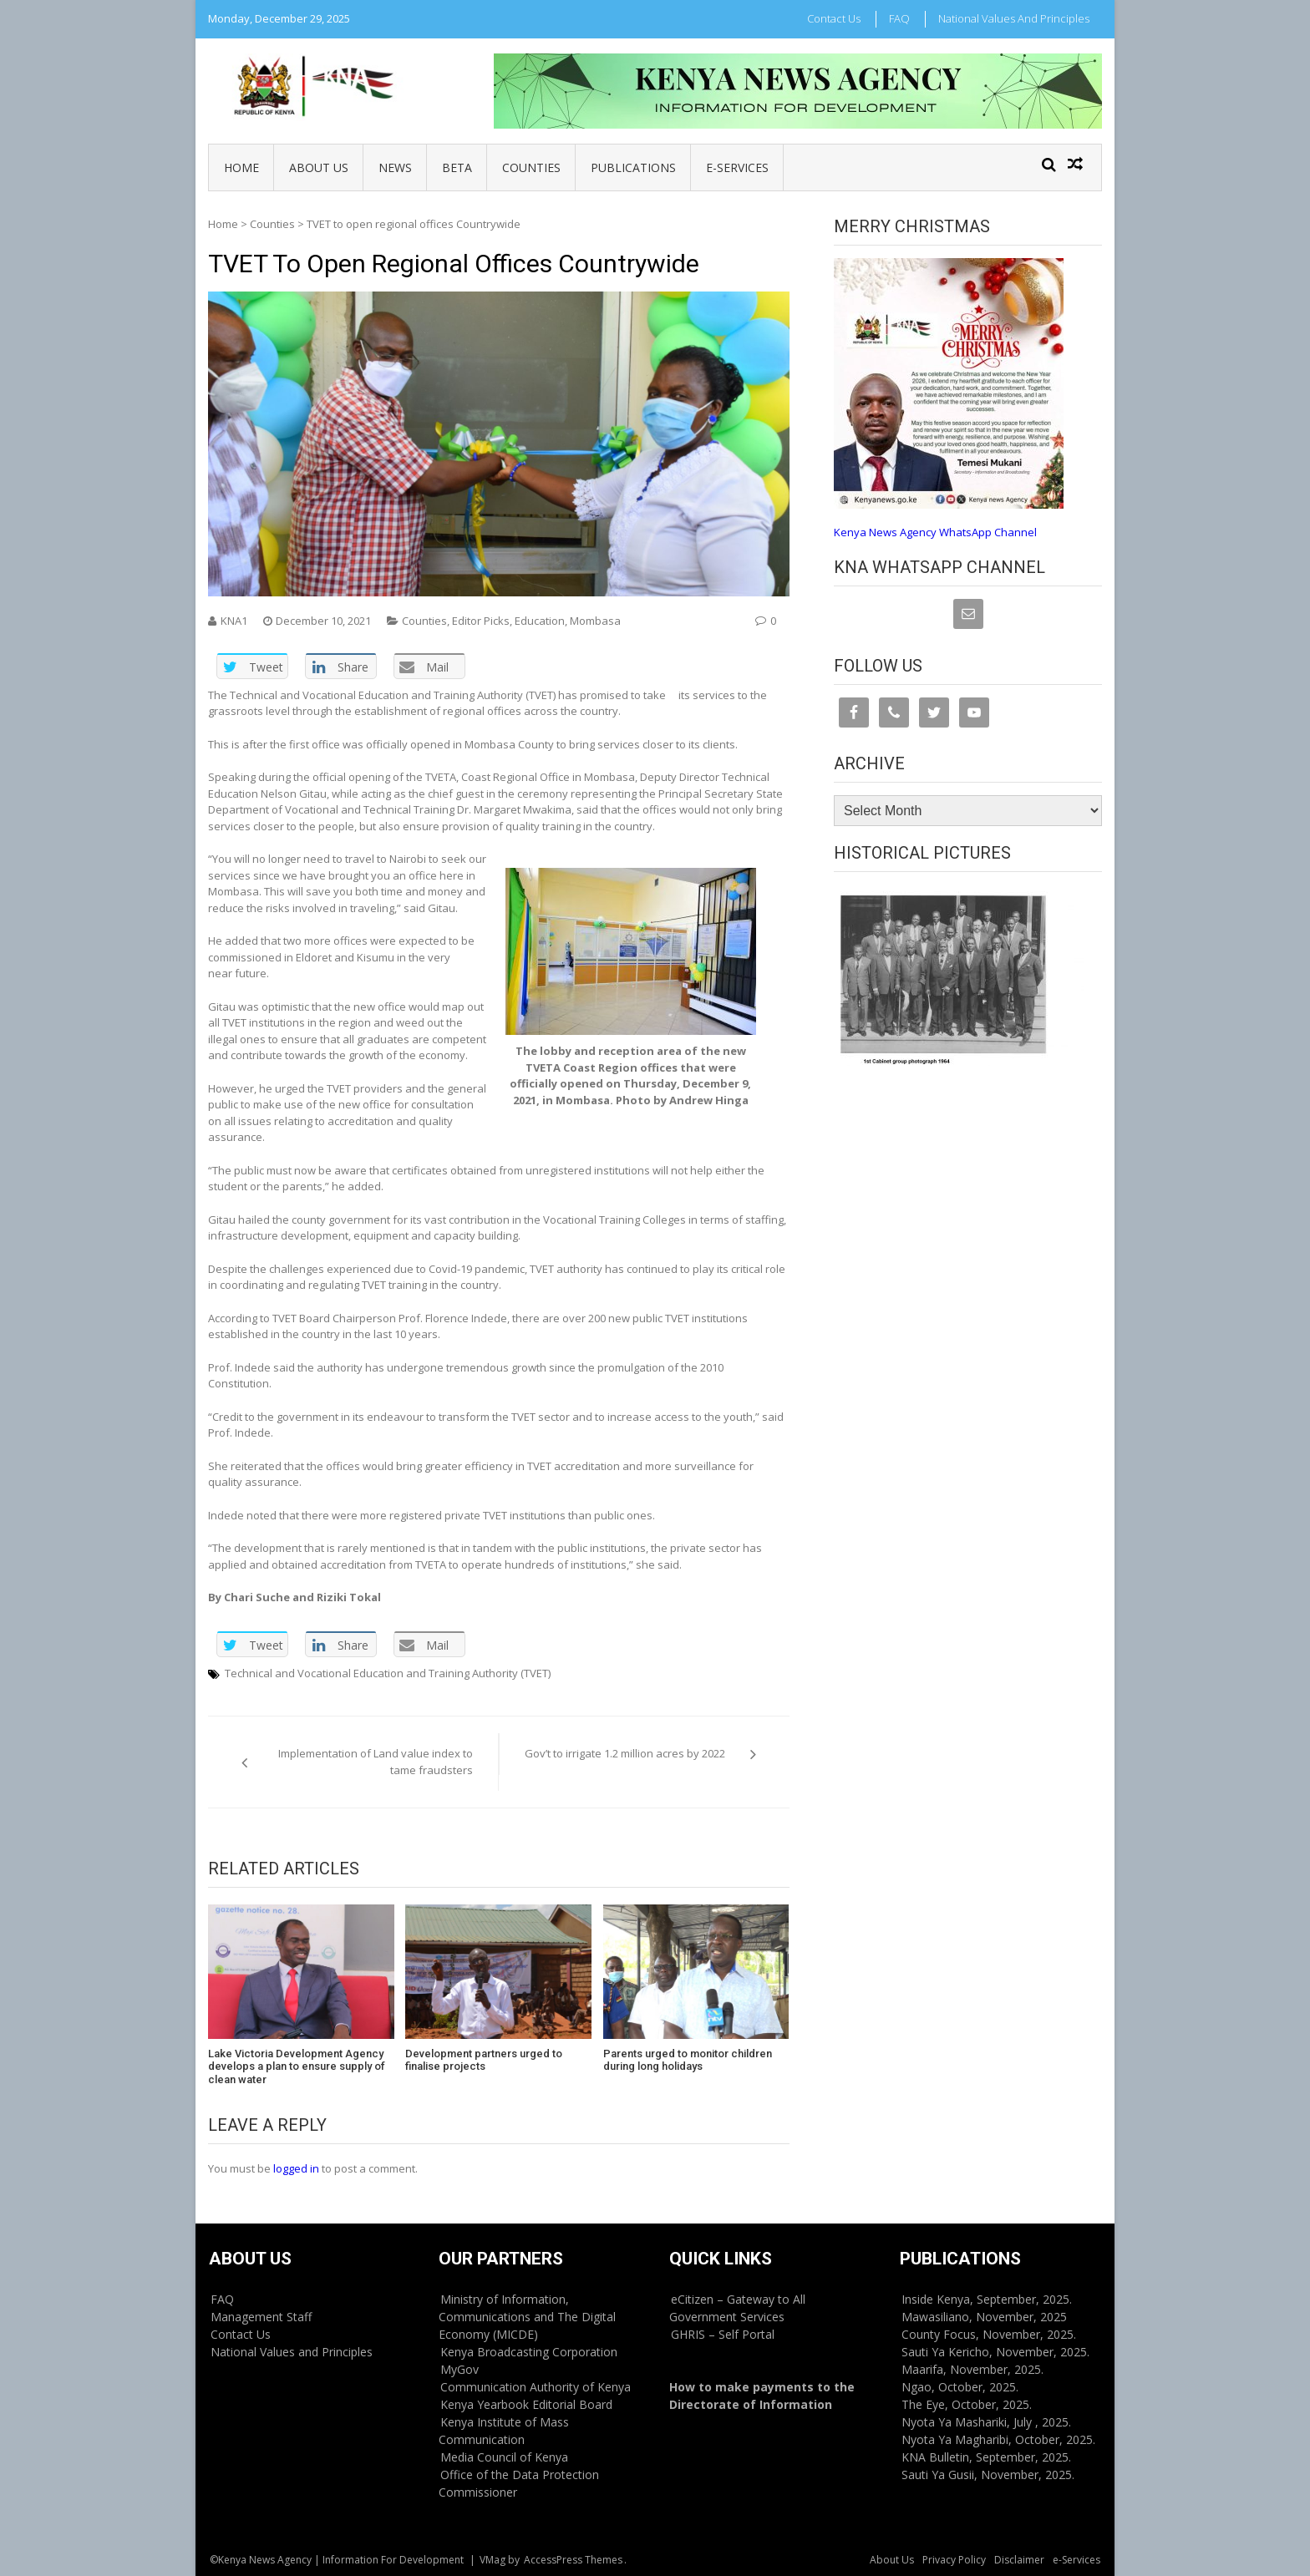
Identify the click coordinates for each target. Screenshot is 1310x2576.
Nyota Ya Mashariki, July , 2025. (986, 2422)
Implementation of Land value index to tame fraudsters (375, 1761)
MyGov (459, 2369)
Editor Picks (481, 620)
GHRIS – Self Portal (722, 2334)
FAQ (899, 18)
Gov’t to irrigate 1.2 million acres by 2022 (625, 1753)
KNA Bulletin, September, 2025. (986, 2457)
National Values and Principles (1013, 18)
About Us (318, 167)
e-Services (737, 167)
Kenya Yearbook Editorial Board (526, 2404)
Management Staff (261, 2317)
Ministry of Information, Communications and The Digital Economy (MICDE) (527, 2316)
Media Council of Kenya (504, 2457)
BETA (457, 167)
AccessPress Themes (573, 2560)
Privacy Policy (954, 2560)
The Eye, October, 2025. (966, 2404)
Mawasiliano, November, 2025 (984, 2317)
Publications (633, 167)
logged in (296, 2168)
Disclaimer (1019, 2560)
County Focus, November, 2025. (988, 2334)
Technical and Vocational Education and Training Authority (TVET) (388, 1673)
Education (540, 620)
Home (241, 167)
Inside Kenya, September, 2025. (986, 2299)
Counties (531, 167)
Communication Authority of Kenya (535, 2387)
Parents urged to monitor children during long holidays (687, 2060)
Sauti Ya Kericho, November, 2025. (995, 2352)
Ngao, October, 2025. (959, 2387)
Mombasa (595, 620)
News (395, 167)
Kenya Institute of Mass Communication (504, 2430)
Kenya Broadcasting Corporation (528, 2352)
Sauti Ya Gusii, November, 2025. (987, 2474)
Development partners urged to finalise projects (483, 2060)
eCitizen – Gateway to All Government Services (737, 2308)
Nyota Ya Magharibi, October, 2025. (998, 2439)
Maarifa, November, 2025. (972, 2369)
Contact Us (834, 18)
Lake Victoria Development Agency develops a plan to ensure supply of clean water (296, 2066)
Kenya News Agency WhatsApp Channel (935, 532)
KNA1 (234, 620)
